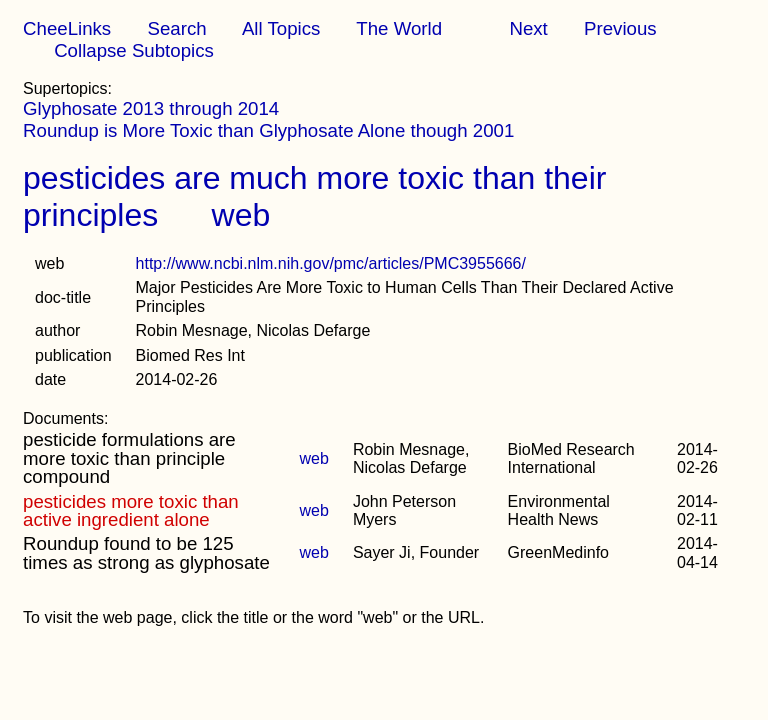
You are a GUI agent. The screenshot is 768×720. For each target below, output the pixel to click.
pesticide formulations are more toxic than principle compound (129, 458)
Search (176, 28)
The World (399, 28)
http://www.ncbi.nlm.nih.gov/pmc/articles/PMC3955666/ (331, 263)
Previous (620, 28)
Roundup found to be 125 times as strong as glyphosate (146, 552)
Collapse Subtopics (134, 50)
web (241, 215)
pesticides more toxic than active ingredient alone (131, 510)
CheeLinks (67, 28)
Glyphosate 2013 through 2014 (151, 108)
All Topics (281, 28)
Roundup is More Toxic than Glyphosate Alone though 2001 (268, 130)
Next (528, 28)
